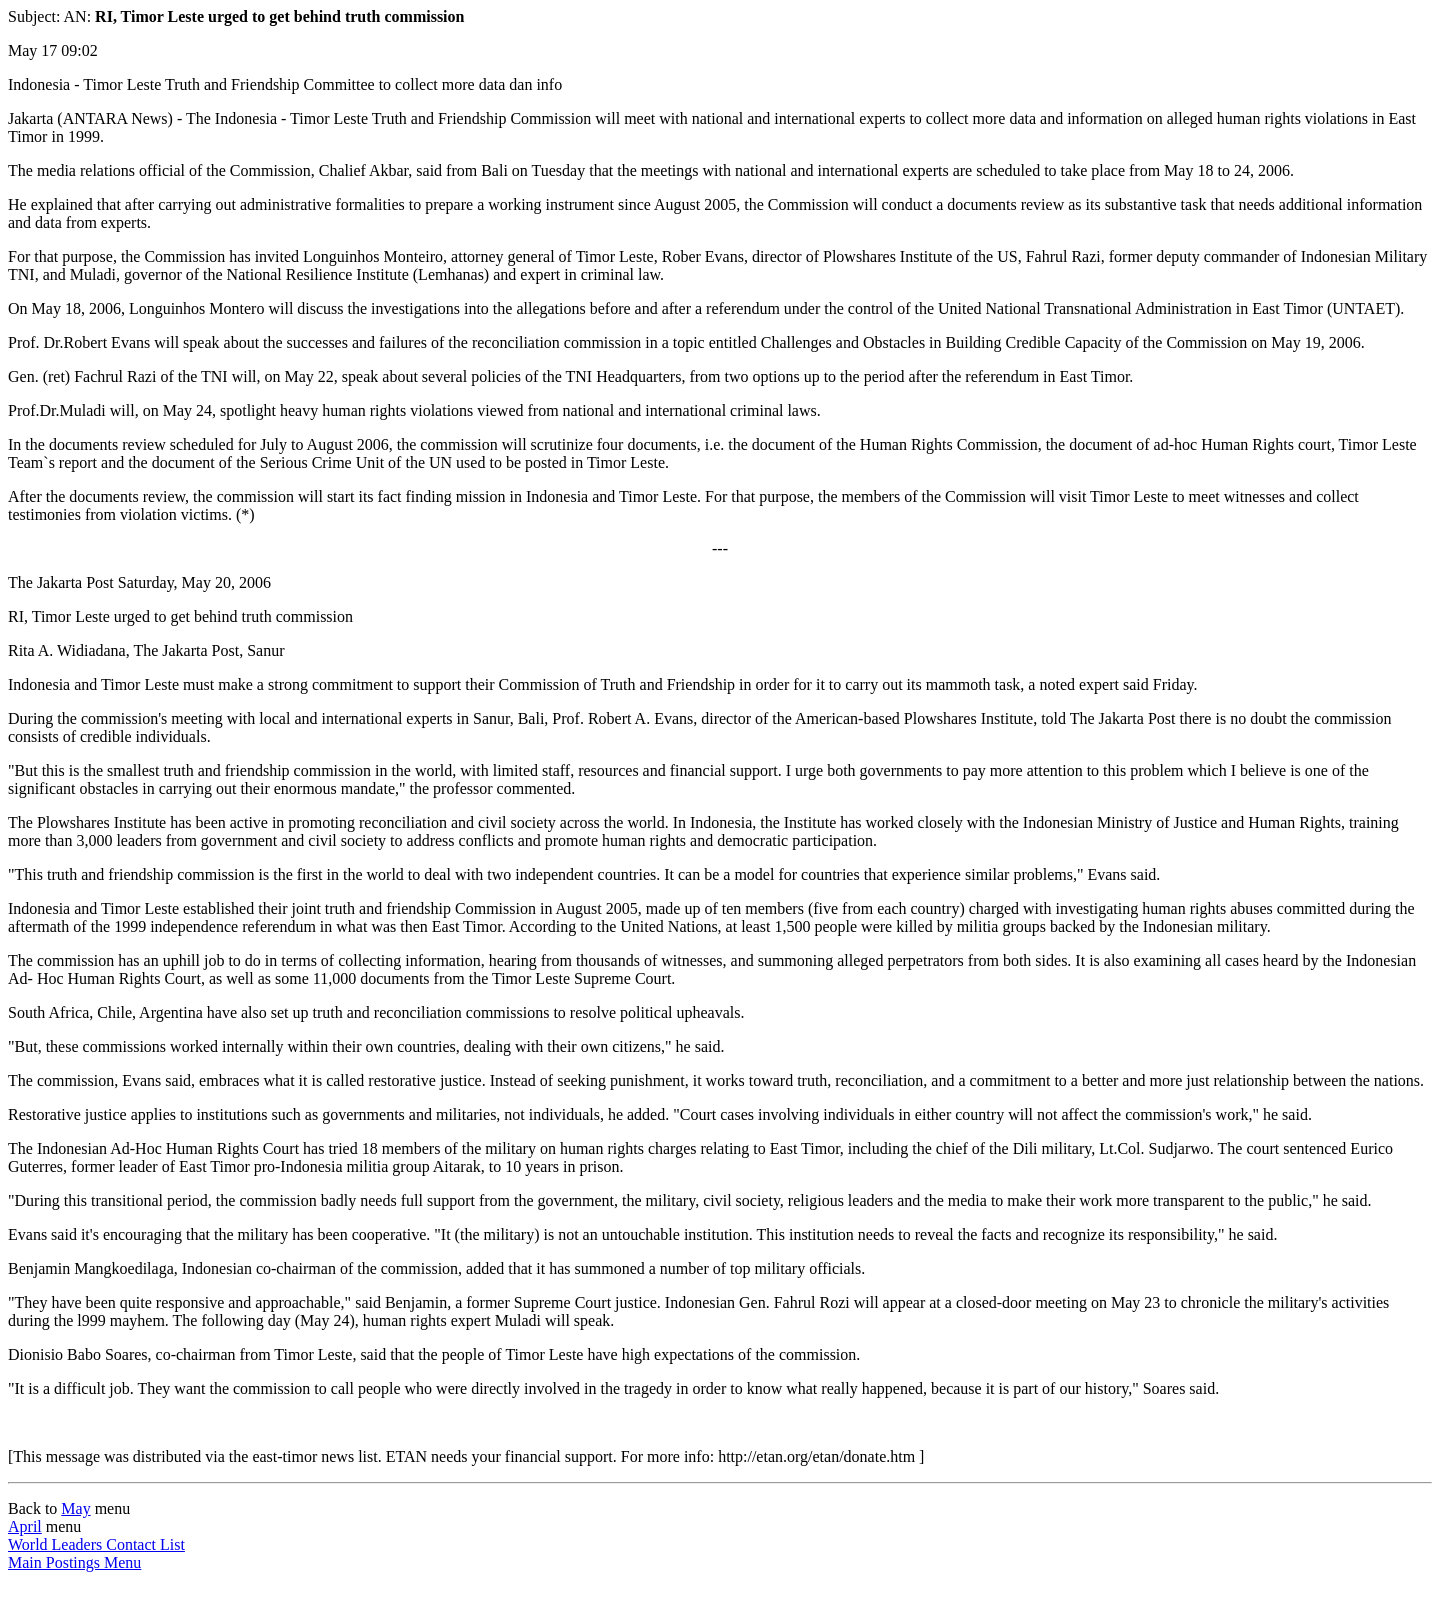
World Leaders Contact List (96, 1544)
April (25, 1526)
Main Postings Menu (74, 1562)
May (75, 1508)
